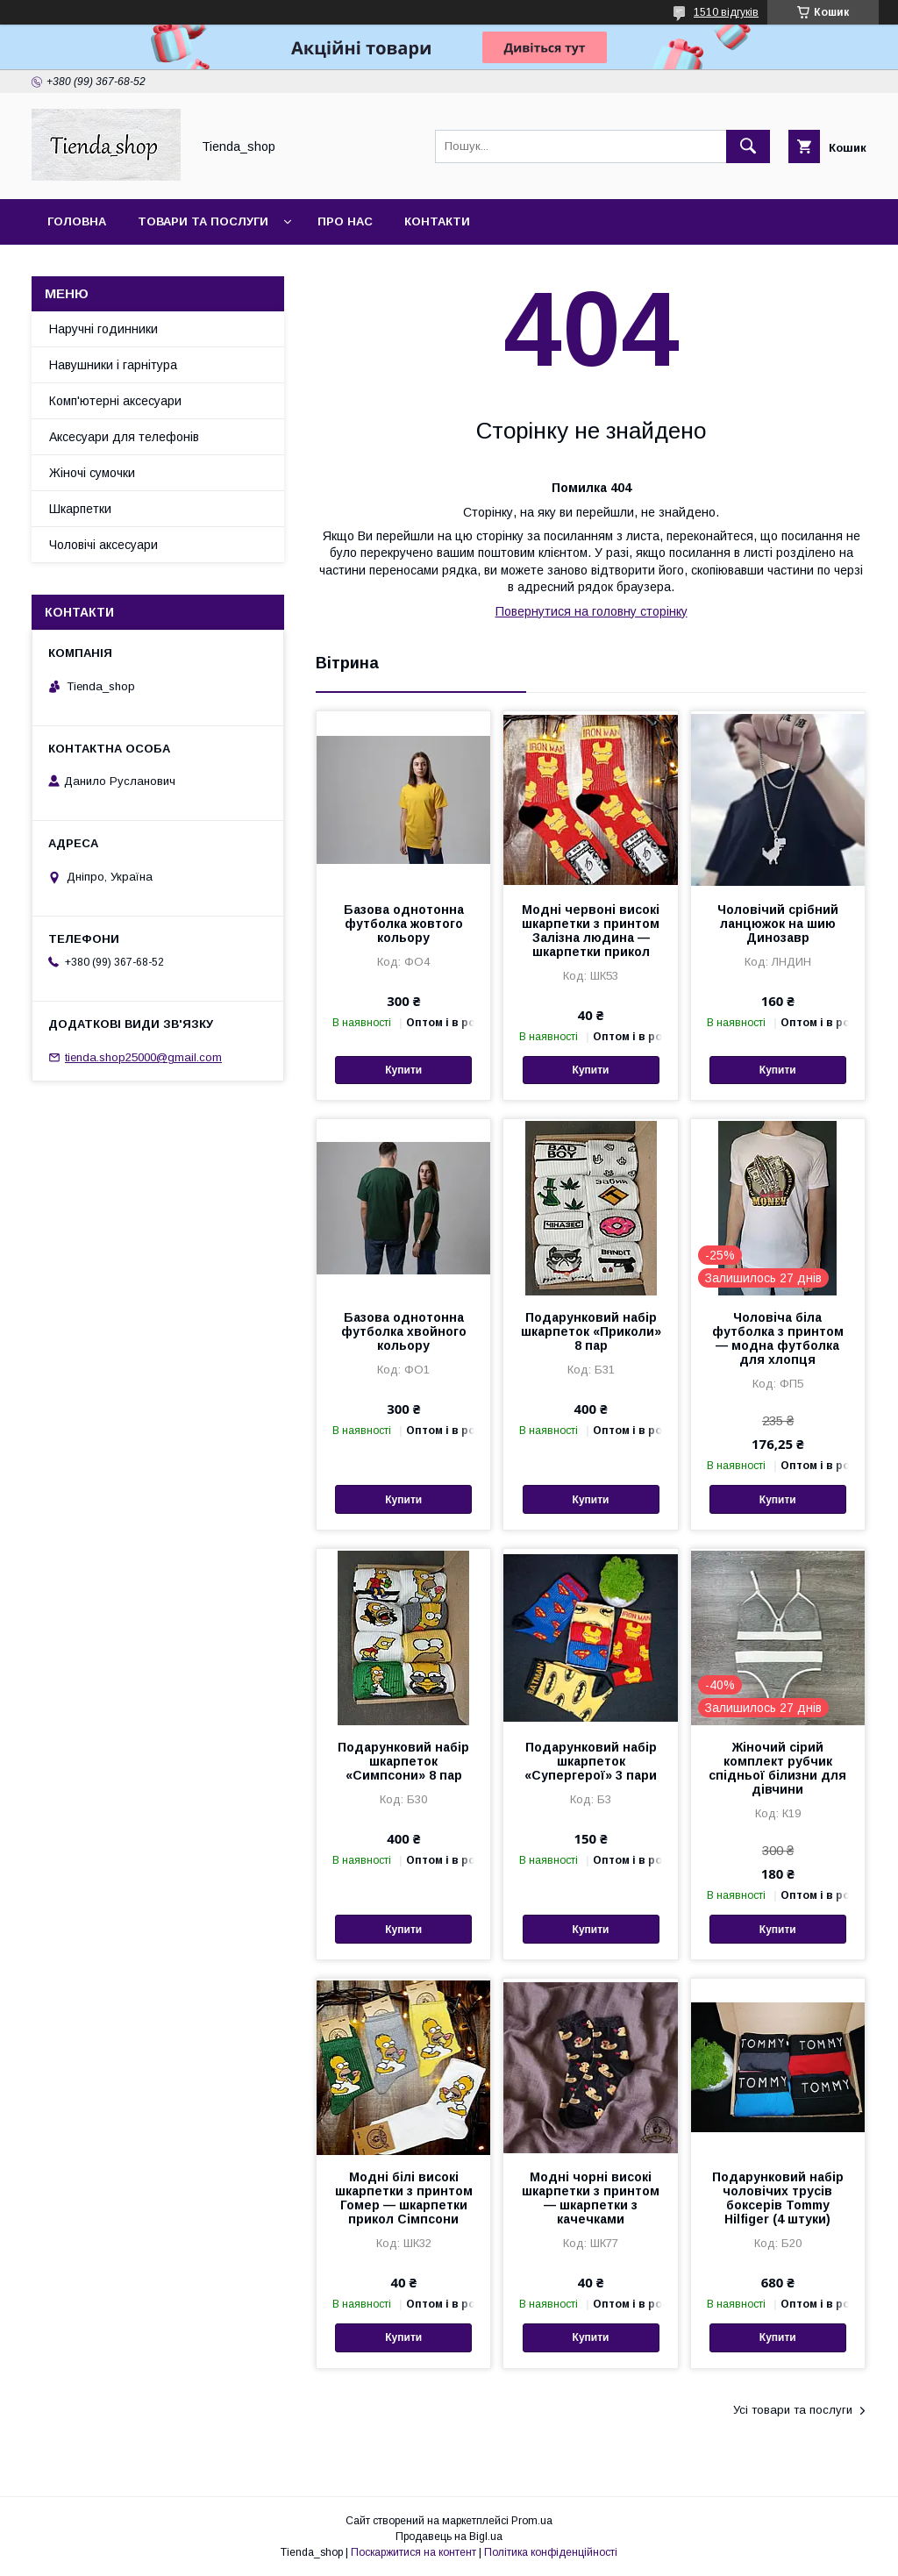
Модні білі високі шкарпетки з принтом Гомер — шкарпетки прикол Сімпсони (404, 2198)
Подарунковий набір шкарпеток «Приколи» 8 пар (591, 1331)
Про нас (345, 221)
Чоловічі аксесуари (103, 545)
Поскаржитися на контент (413, 2552)
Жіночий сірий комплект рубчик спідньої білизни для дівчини (777, 1768)
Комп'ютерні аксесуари (115, 401)
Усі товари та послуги (792, 2409)
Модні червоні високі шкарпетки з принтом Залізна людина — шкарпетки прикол (590, 931)
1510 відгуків (726, 12)
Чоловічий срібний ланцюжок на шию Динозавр (777, 924)
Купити (403, 1070)
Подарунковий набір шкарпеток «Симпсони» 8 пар (403, 1761)
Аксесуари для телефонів (124, 437)
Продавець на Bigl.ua (449, 2536)
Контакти (437, 221)
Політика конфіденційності (550, 2552)
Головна (76, 221)
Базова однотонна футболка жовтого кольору (404, 924)
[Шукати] (748, 146)
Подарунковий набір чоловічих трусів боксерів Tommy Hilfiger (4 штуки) (778, 2198)
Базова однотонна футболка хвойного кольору (404, 1331)
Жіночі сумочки (92, 473)
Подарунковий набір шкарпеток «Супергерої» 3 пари (590, 1761)
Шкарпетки (80, 509)
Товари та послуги (203, 221)
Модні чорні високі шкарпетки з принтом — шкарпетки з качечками (590, 2198)
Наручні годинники (103, 329)
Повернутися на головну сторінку (591, 611)
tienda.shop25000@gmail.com (143, 1057)
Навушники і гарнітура (113, 365)
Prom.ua (531, 2521)
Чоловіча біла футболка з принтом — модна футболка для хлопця (778, 1338)
